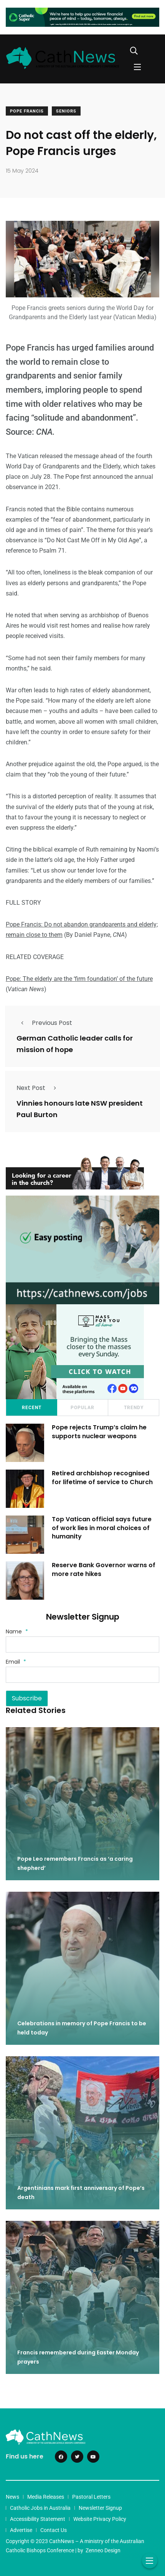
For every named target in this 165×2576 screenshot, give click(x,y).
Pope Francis (27, 111)
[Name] (82, 1644)
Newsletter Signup (100, 2508)
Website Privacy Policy (99, 2519)
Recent (31, 1407)
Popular (82, 1407)
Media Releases (45, 2497)
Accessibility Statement (37, 2519)
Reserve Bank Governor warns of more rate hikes (103, 1569)
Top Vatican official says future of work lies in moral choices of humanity (102, 1528)
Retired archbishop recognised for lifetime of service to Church (104, 1477)
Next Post (38, 1087)
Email (16, 1662)
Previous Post (44, 1022)
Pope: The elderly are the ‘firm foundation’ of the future (79, 978)
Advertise (21, 2530)
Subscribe (27, 1698)
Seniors (66, 111)
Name (17, 1631)
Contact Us (53, 2530)
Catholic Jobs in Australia (40, 2508)
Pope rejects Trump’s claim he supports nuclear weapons (99, 1432)
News (12, 2497)
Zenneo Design (103, 2550)
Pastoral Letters (91, 2497)
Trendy (134, 1407)
